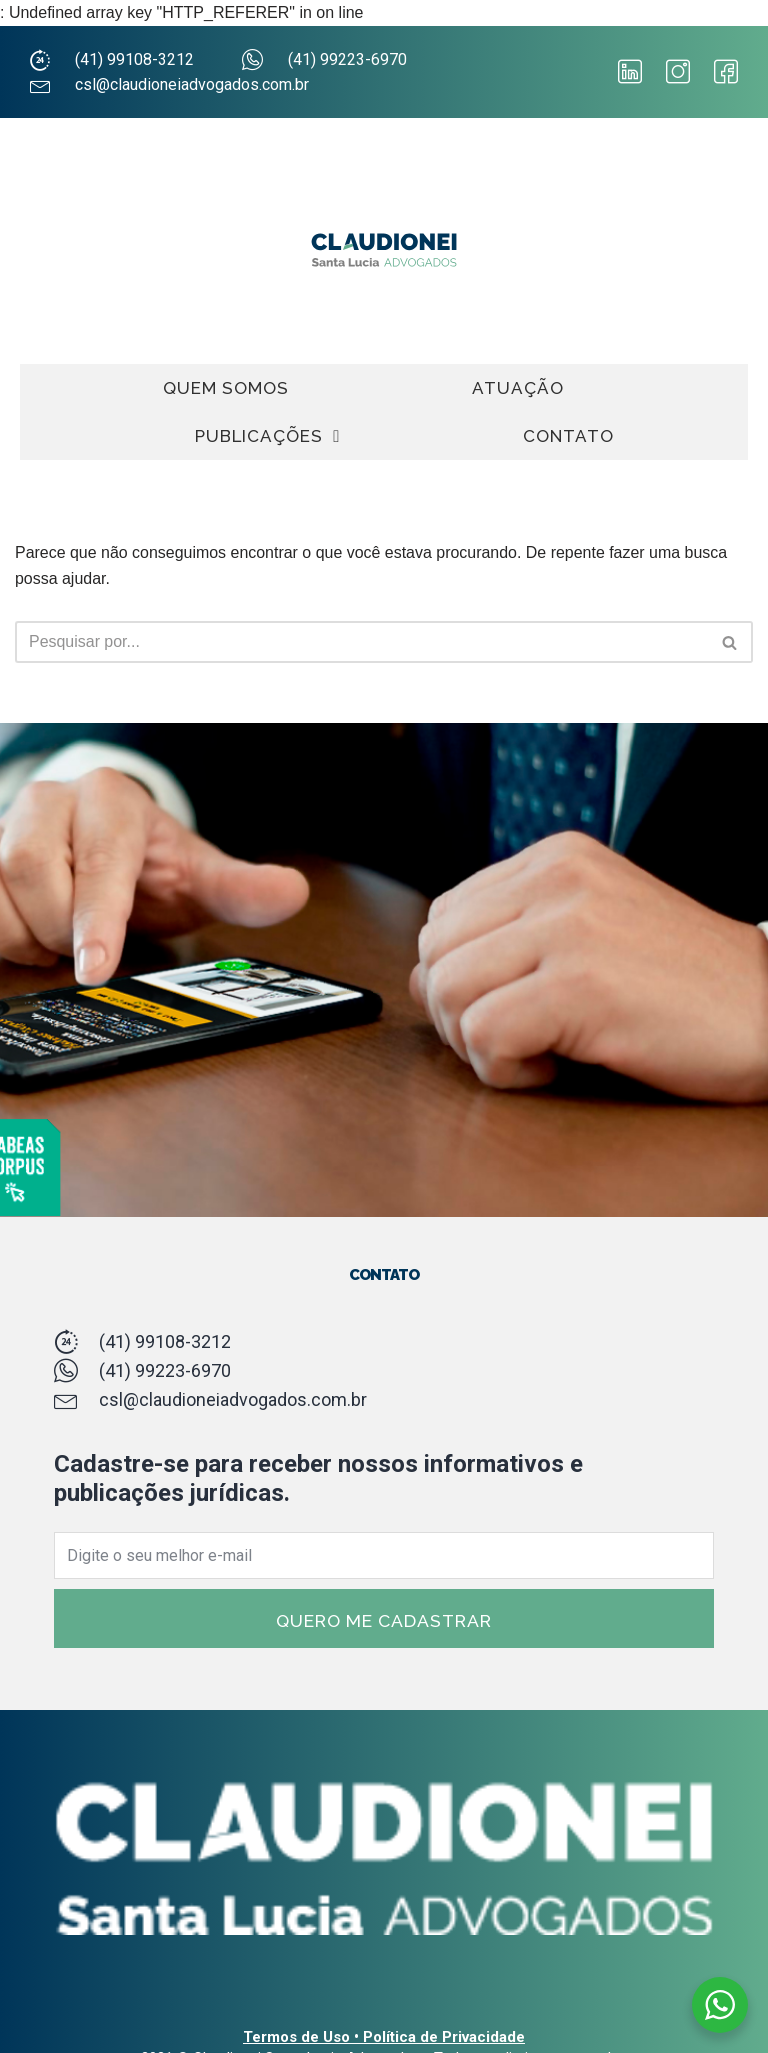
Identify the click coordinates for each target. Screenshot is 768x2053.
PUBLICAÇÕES (267, 436)
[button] (729, 642)
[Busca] (730, 642)
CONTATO (568, 436)
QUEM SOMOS (226, 388)
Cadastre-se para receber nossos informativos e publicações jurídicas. (318, 1478)
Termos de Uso (296, 2037)
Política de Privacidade (444, 2037)
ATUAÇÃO (518, 388)
